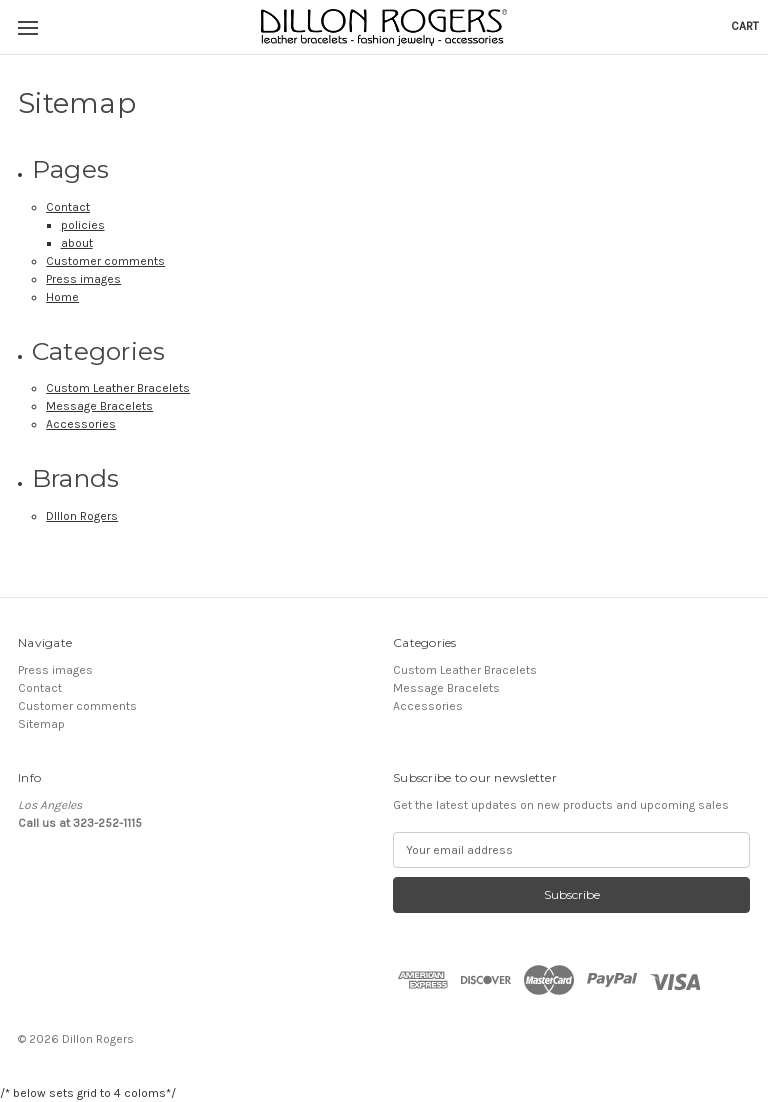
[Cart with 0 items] (745, 26)
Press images (83, 279)
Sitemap (41, 724)
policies (83, 225)
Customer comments (105, 261)
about (77, 243)
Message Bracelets (99, 406)
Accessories (81, 424)
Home (62, 297)
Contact (68, 207)
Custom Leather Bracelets (118, 388)
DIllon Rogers (82, 516)
